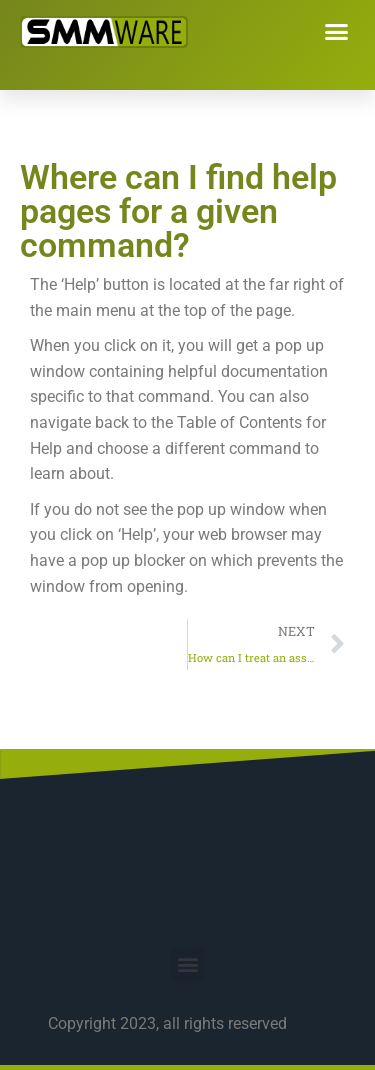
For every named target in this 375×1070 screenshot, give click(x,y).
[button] (337, 32)
